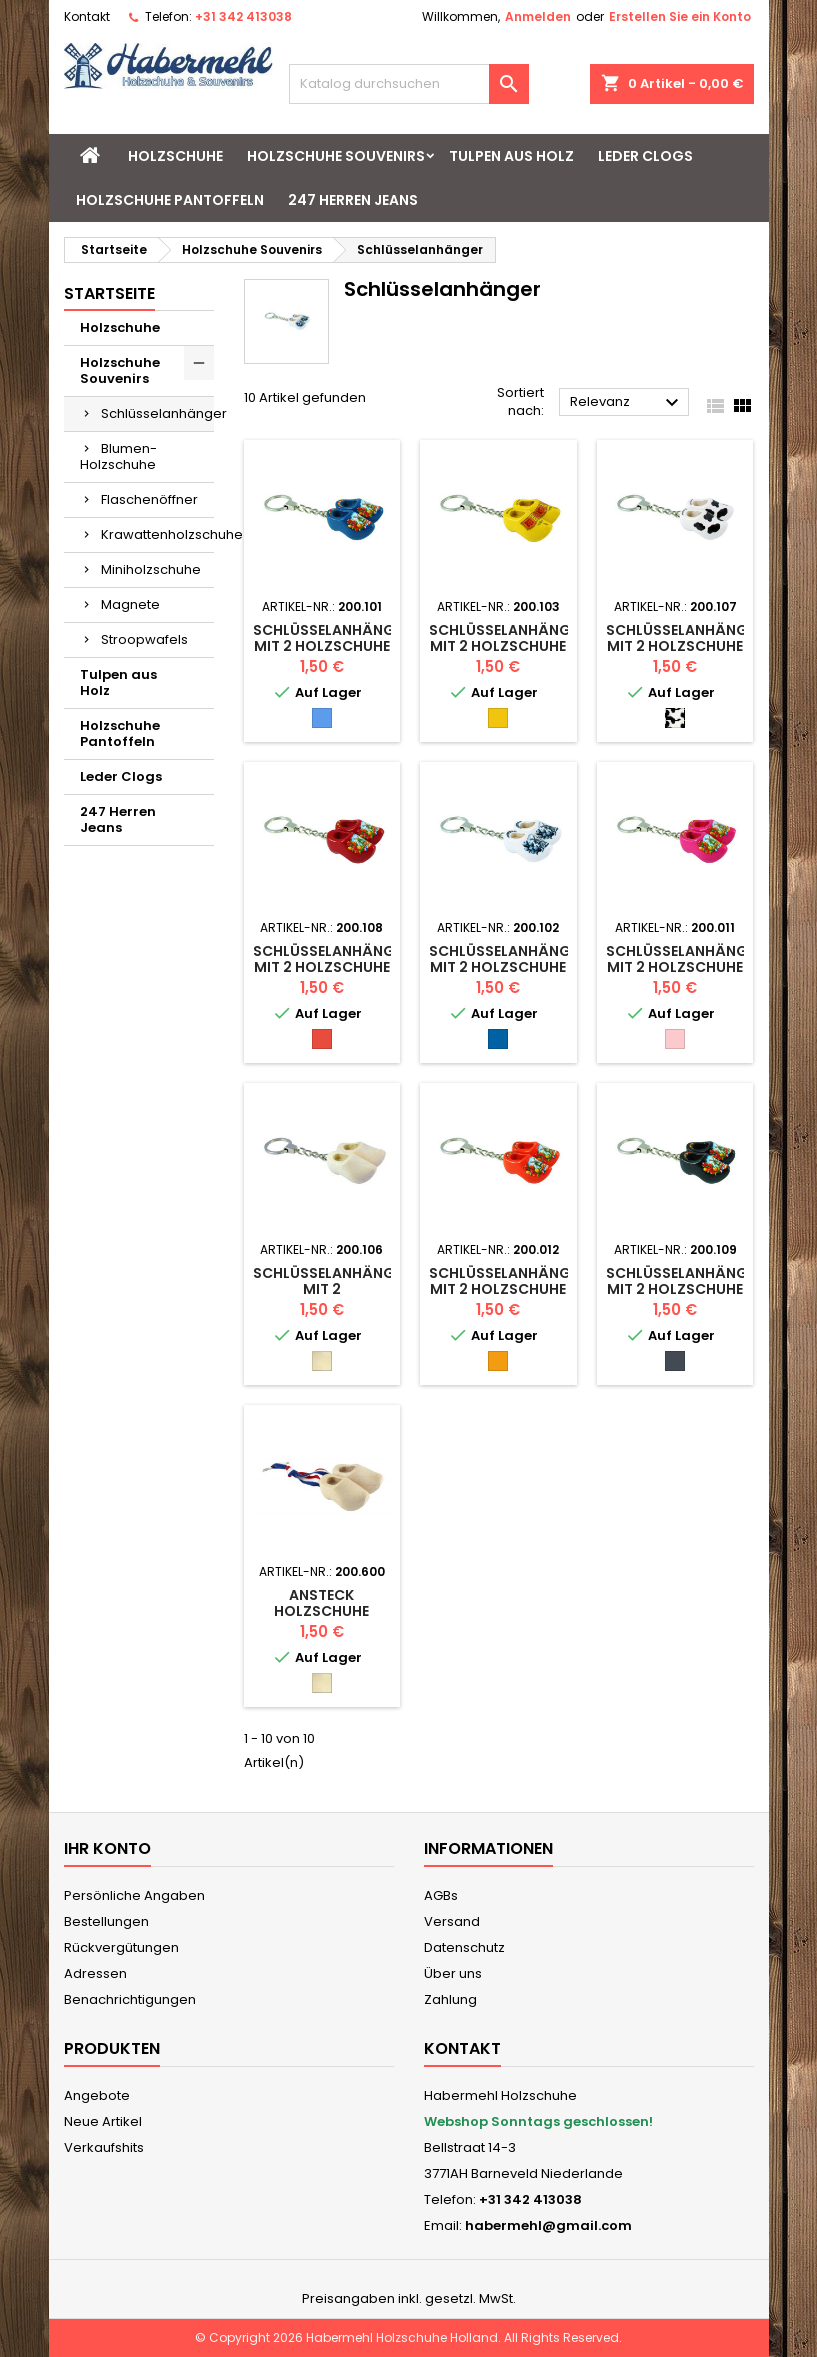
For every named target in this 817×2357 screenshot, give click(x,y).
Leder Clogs (645, 156)
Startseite (109, 293)
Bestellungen (106, 1921)
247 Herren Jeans (353, 200)
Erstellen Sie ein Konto (680, 16)
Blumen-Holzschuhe (118, 456)
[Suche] (409, 84)
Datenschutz (464, 1947)
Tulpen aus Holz (511, 156)
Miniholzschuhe (151, 569)
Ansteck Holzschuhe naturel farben (322, 1611)
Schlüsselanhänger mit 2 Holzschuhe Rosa (685, 967)
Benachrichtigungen (130, 1999)
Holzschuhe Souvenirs (336, 156)
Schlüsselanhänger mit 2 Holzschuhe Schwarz (685, 1289)
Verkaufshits (104, 2147)
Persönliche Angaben (134, 1895)
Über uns (453, 1973)
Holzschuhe (175, 156)
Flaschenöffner (149, 499)
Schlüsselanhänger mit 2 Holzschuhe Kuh (685, 646)
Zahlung (450, 1999)
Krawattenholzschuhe (157, 534)
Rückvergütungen (121, 1947)
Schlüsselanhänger (157, 413)
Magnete (130, 604)
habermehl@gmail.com (548, 2225)
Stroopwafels (144, 639)
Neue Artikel (103, 2121)
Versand (452, 1921)
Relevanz (627, 403)
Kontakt (87, 16)
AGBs (441, 1895)
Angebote (97, 2095)
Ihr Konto (107, 1848)
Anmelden (538, 16)
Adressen (95, 1973)
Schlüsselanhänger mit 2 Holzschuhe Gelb (508, 646)
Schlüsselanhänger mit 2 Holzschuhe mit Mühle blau (332, 646)
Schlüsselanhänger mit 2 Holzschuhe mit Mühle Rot (332, 967)
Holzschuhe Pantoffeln (170, 200)
